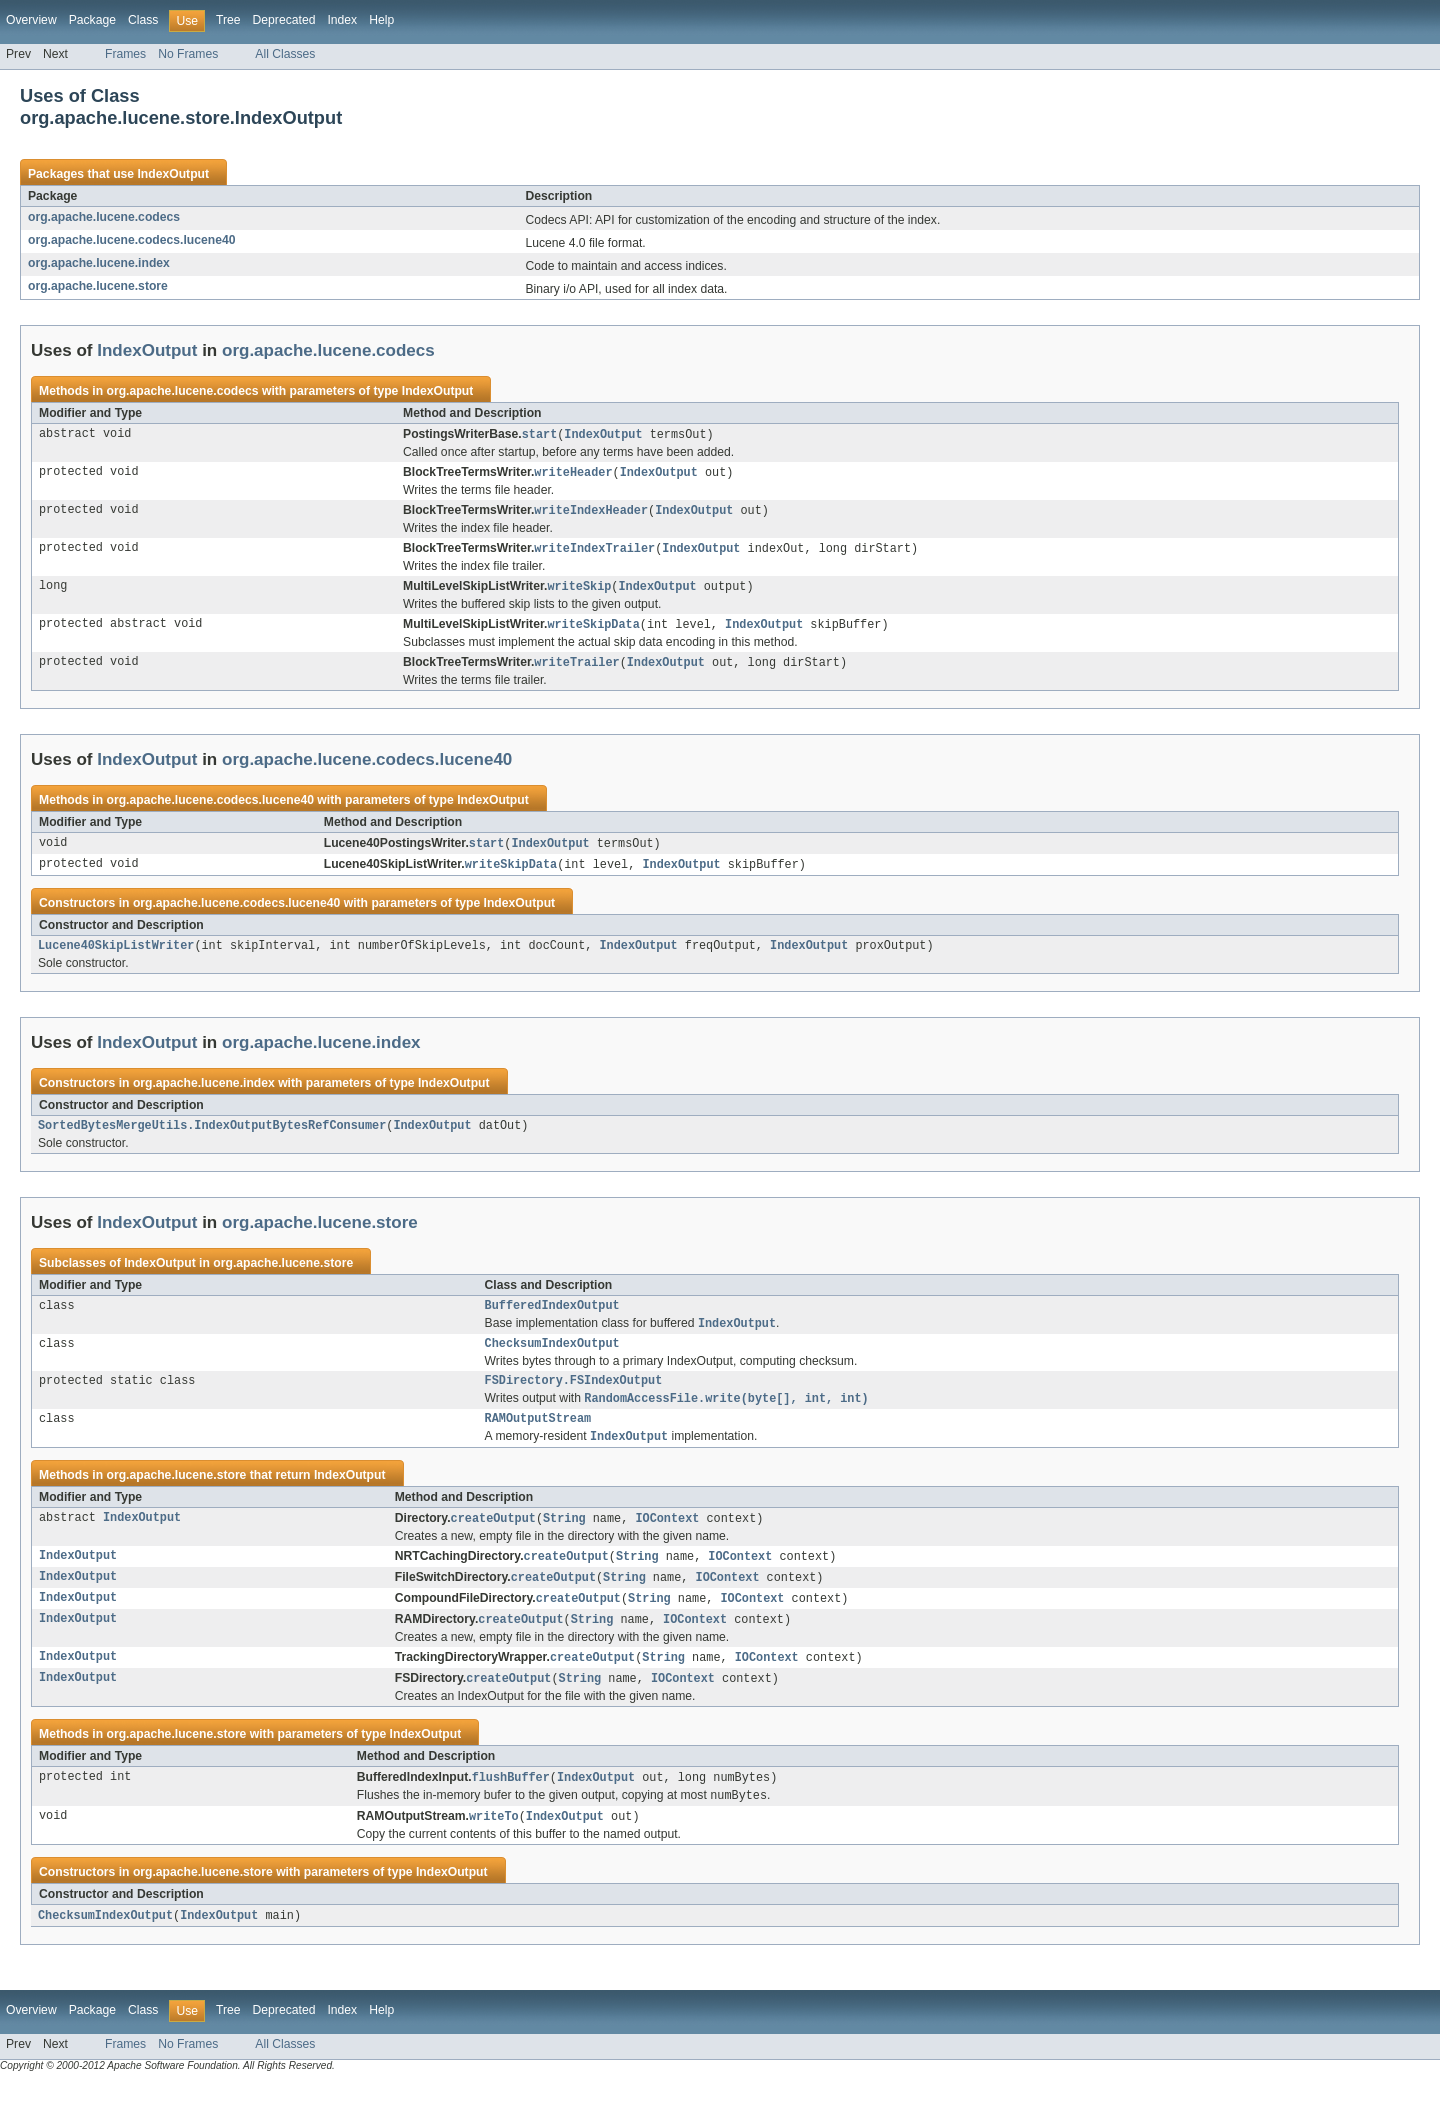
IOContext (667, 1543)
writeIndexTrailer (594, 552)
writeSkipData (593, 630)
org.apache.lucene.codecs (104, 217)
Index (342, 20)
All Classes (285, 54)
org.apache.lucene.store (98, 286)
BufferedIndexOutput (552, 1320)
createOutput (493, 1543)
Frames (125, 54)
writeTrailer (576, 669)
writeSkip (579, 591)
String (564, 1543)
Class (143, 20)
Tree (228, 20)
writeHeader (573, 474)
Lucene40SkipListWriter (116, 956)
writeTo (494, 1850)
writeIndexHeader (591, 513)
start (540, 435)
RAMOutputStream (538, 1441)
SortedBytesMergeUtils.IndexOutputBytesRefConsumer (212, 1138)
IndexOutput (173, 174)
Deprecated (284, 20)
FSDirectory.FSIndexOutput (574, 1400)
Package (92, 20)
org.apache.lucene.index (99, 263)
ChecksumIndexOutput (552, 1361)
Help (381, 20)
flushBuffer (511, 1809)
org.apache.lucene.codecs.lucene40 (131, 240)
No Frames (188, 54)
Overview (31, 20)
